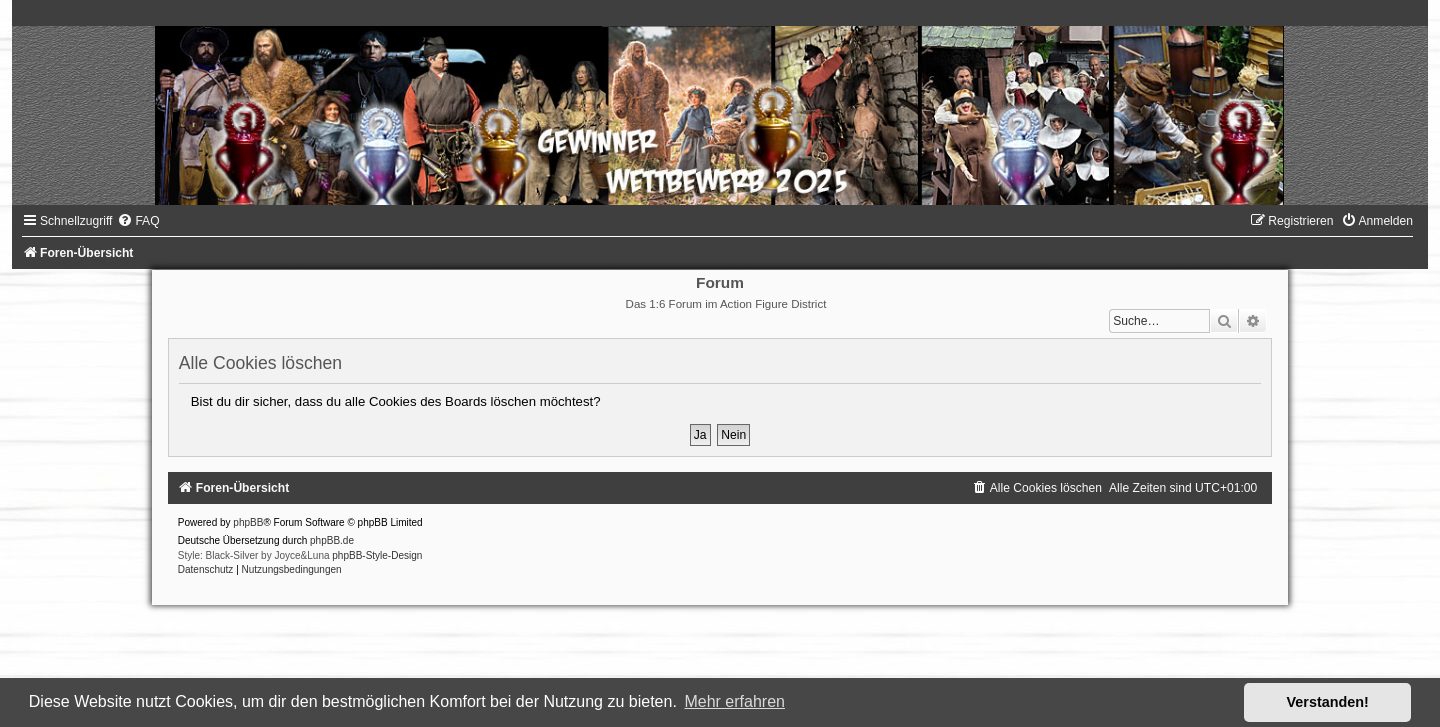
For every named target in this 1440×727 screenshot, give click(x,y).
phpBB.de (332, 540)
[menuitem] (138, 221)
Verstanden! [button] (1328, 702)
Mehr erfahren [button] (734, 701)
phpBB (248, 522)
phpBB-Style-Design (377, 555)
